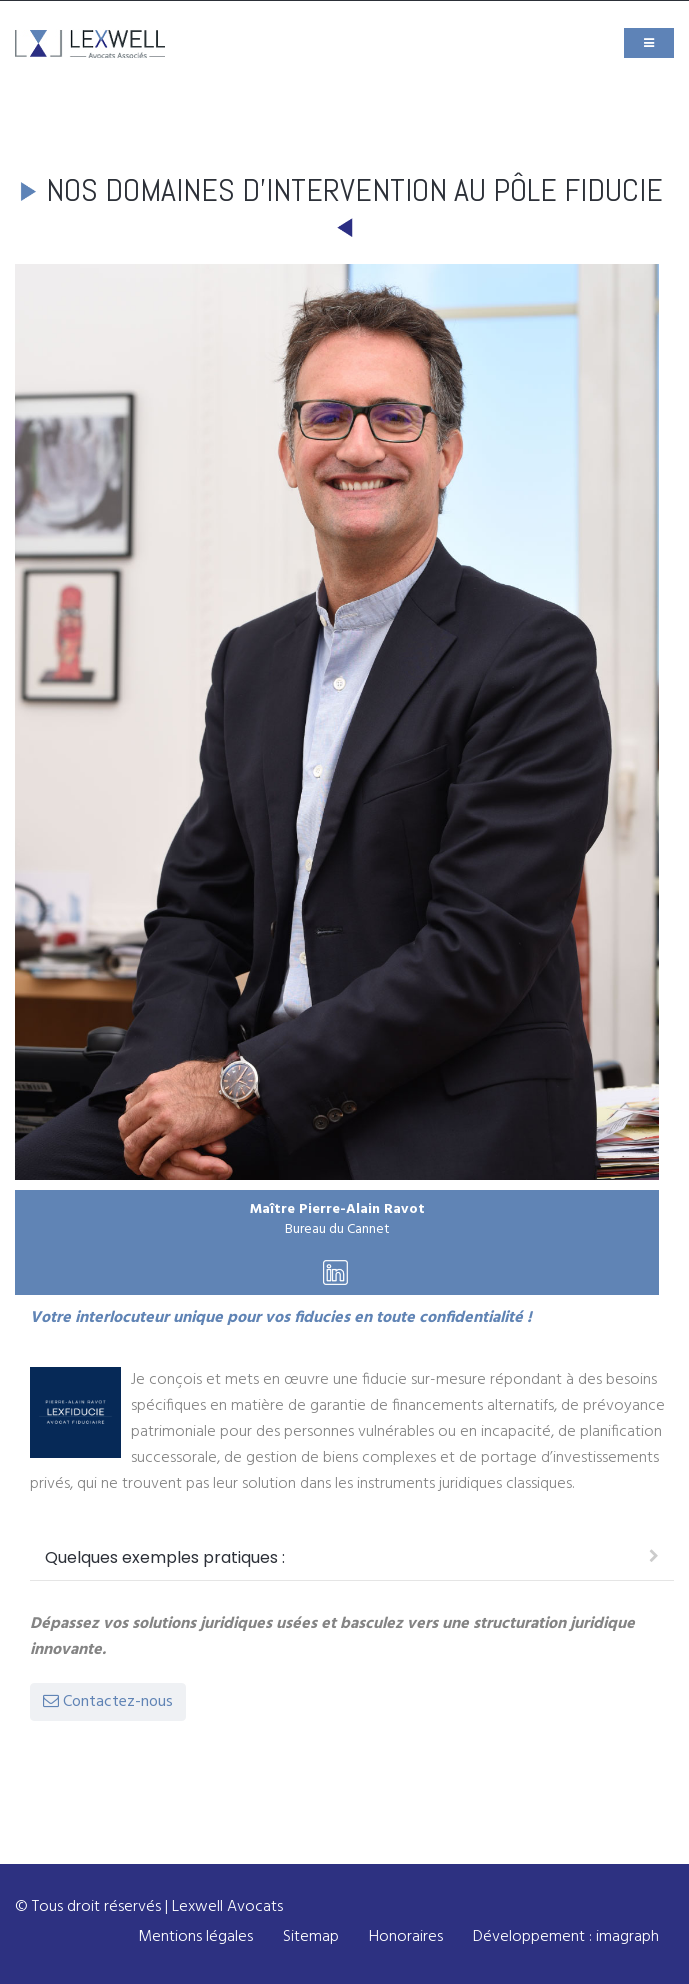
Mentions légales (195, 1937)
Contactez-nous (108, 1702)
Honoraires (406, 1937)
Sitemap (311, 1937)
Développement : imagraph (566, 1937)
